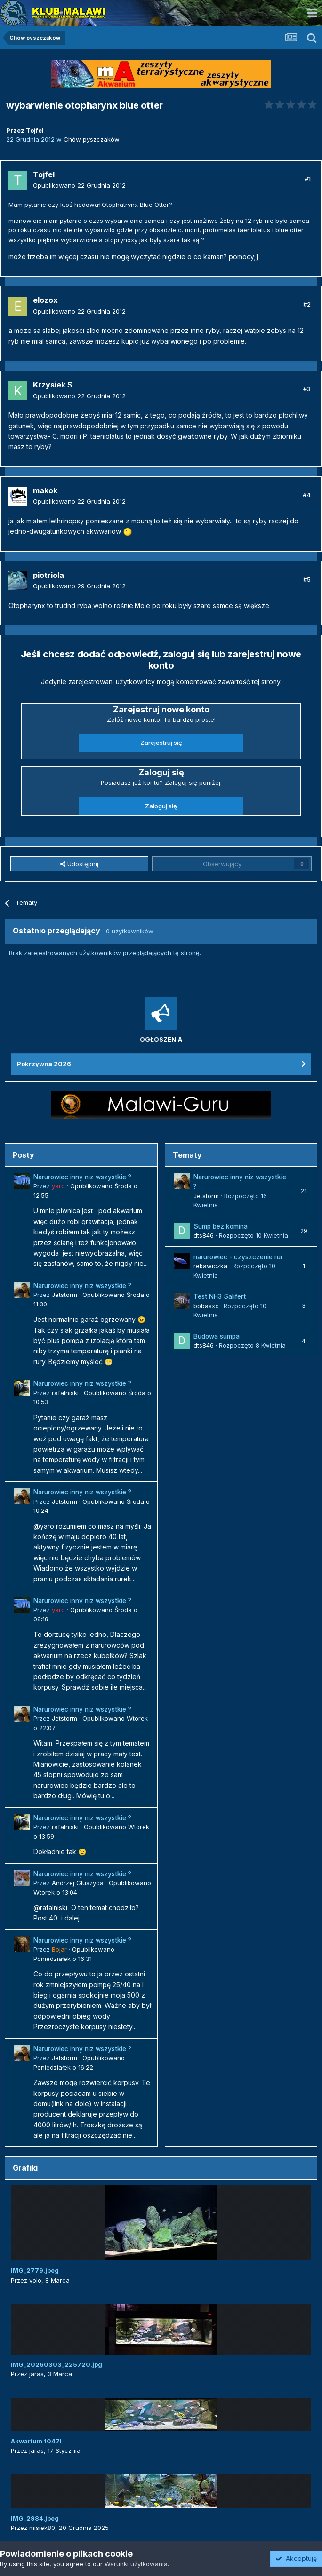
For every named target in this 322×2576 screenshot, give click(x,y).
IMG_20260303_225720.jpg (56, 2364)
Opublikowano (79, 185)
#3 (307, 389)
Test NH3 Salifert (219, 1296)
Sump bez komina (220, 1226)
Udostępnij (79, 864)
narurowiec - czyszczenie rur (238, 1257)
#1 (308, 178)
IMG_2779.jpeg (35, 2270)
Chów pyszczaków (92, 139)
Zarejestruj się (161, 742)
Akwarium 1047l (36, 2441)
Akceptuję (296, 2558)
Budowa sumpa (216, 1336)
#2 (307, 304)
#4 (307, 494)
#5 (307, 579)
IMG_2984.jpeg (35, 2518)
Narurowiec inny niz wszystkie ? (82, 1177)
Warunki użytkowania (136, 2564)
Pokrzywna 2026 (44, 1063)
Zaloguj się (161, 806)
